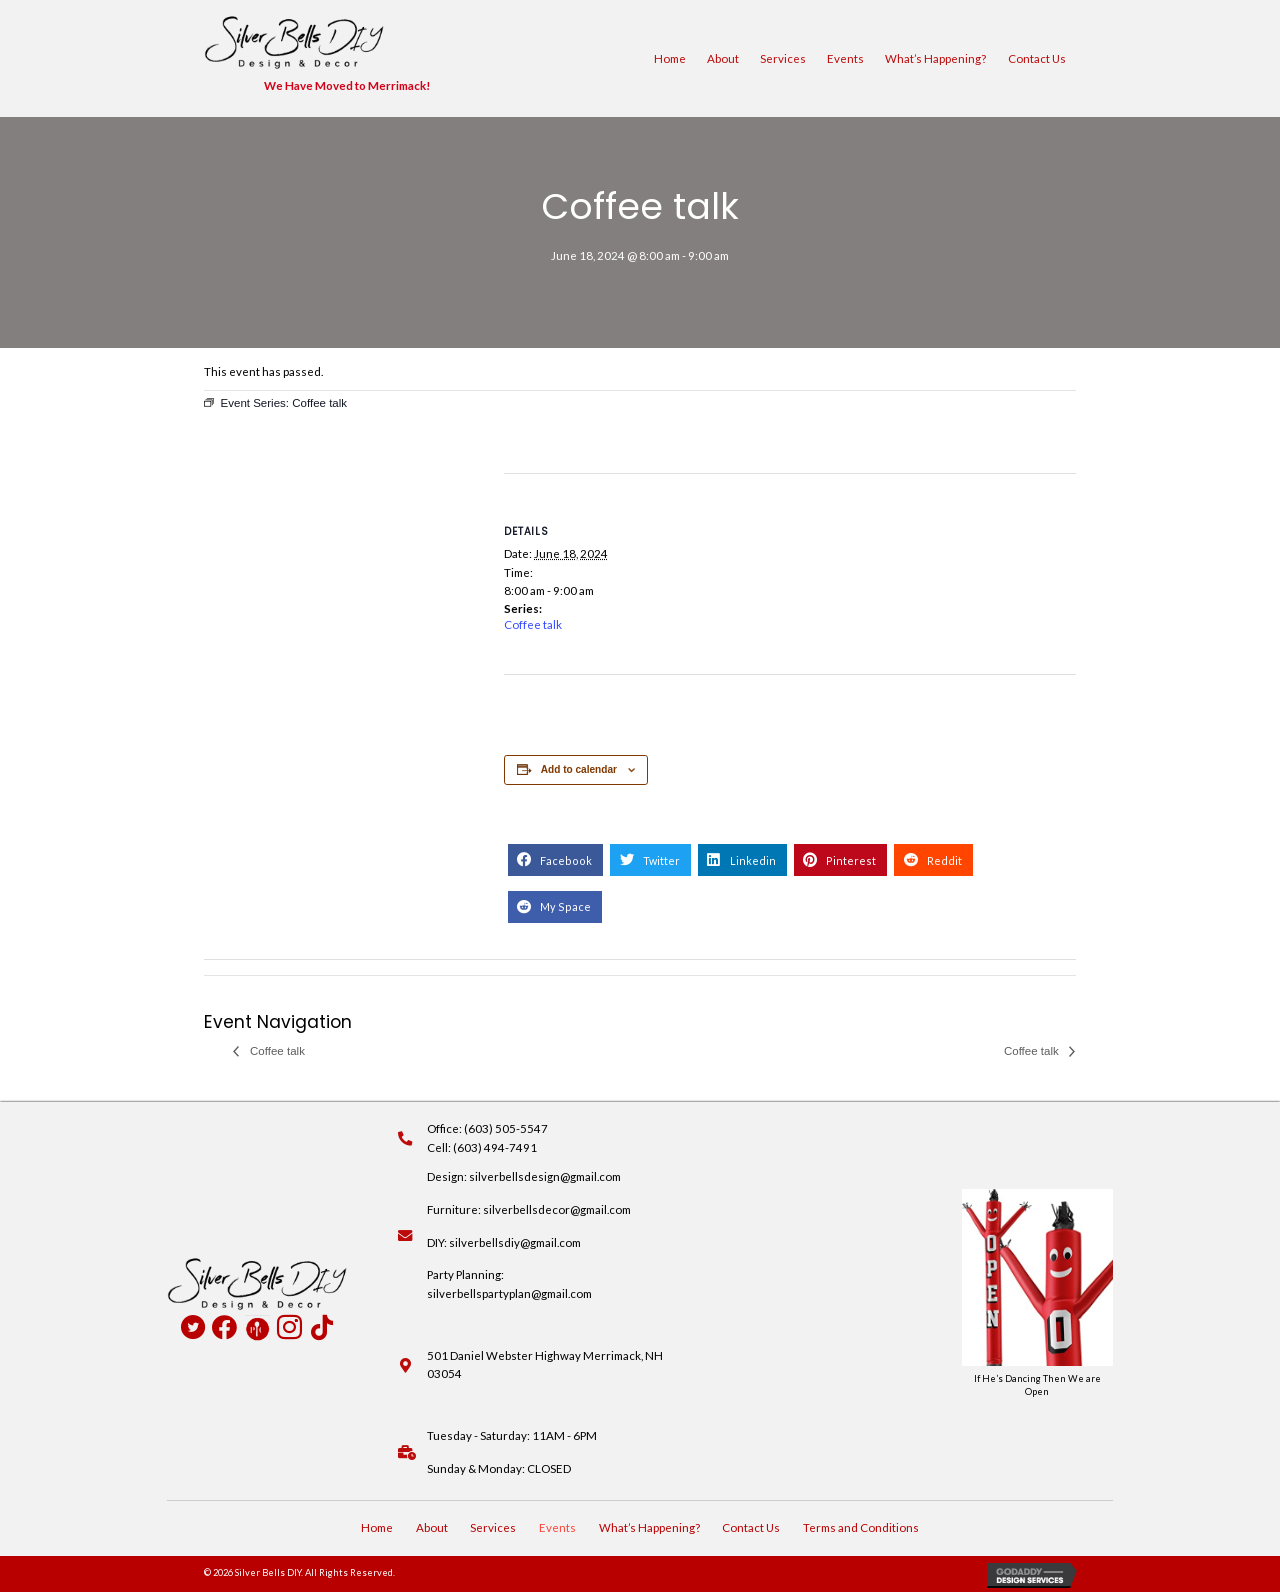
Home (670, 58)
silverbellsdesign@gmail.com (545, 1176)
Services (783, 58)
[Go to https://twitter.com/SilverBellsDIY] (192, 1329)
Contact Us (1037, 58)
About (723, 58)
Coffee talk (533, 624)
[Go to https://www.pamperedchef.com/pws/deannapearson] (257, 1328)
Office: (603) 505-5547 (487, 1128)
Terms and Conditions (861, 1527)
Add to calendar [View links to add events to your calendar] (579, 769)
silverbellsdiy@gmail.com (515, 1242)
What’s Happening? (935, 58)
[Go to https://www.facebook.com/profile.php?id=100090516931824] (224, 1328)
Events (845, 58)
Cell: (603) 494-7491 (482, 1147)
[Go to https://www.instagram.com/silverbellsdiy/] (289, 1329)
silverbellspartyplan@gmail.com (509, 1293)
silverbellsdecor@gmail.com (557, 1209)
